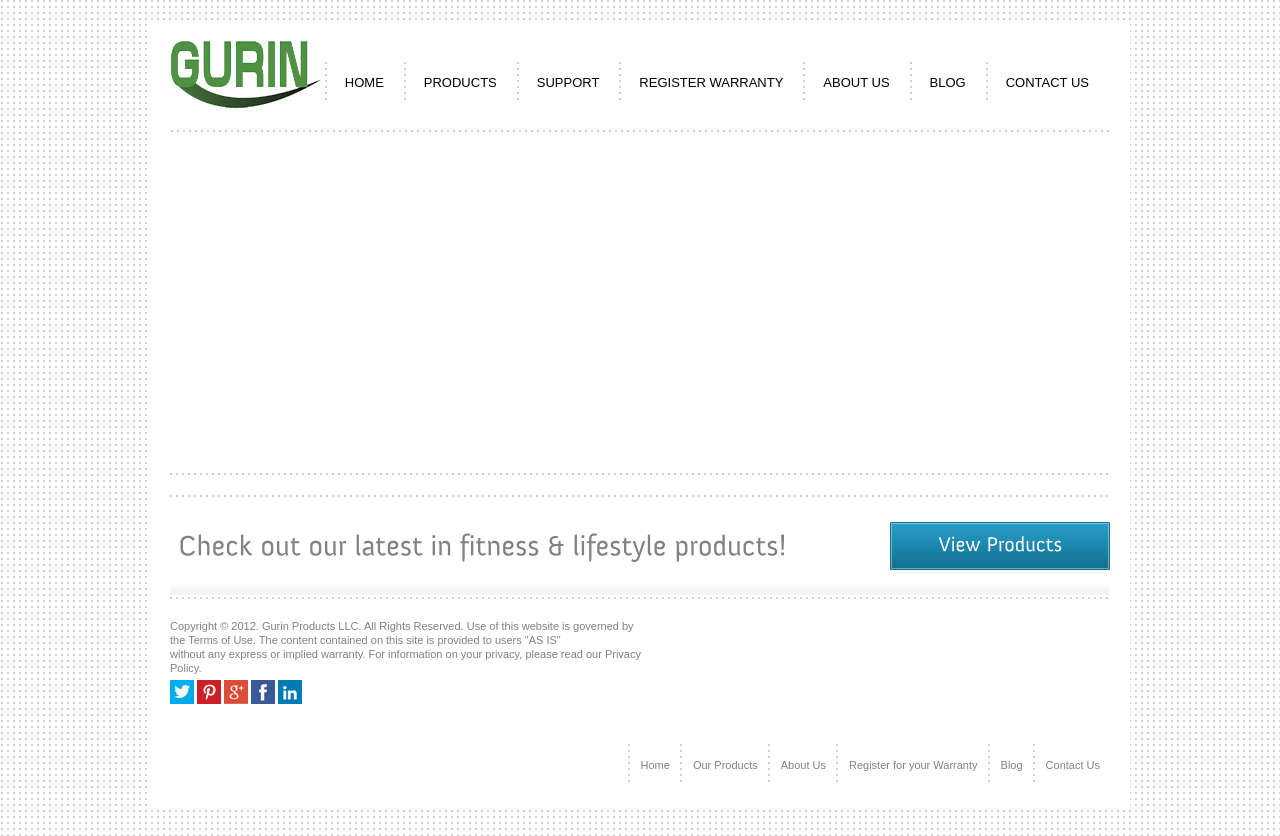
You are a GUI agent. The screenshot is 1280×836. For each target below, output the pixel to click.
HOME (364, 82)
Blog (948, 82)
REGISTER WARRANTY (711, 82)
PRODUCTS (460, 82)
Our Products (725, 765)
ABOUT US (856, 82)
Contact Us (1073, 765)
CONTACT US (1047, 82)
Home (655, 765)
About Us (803, 765)
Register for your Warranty (913, 765)
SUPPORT (568, 82)
